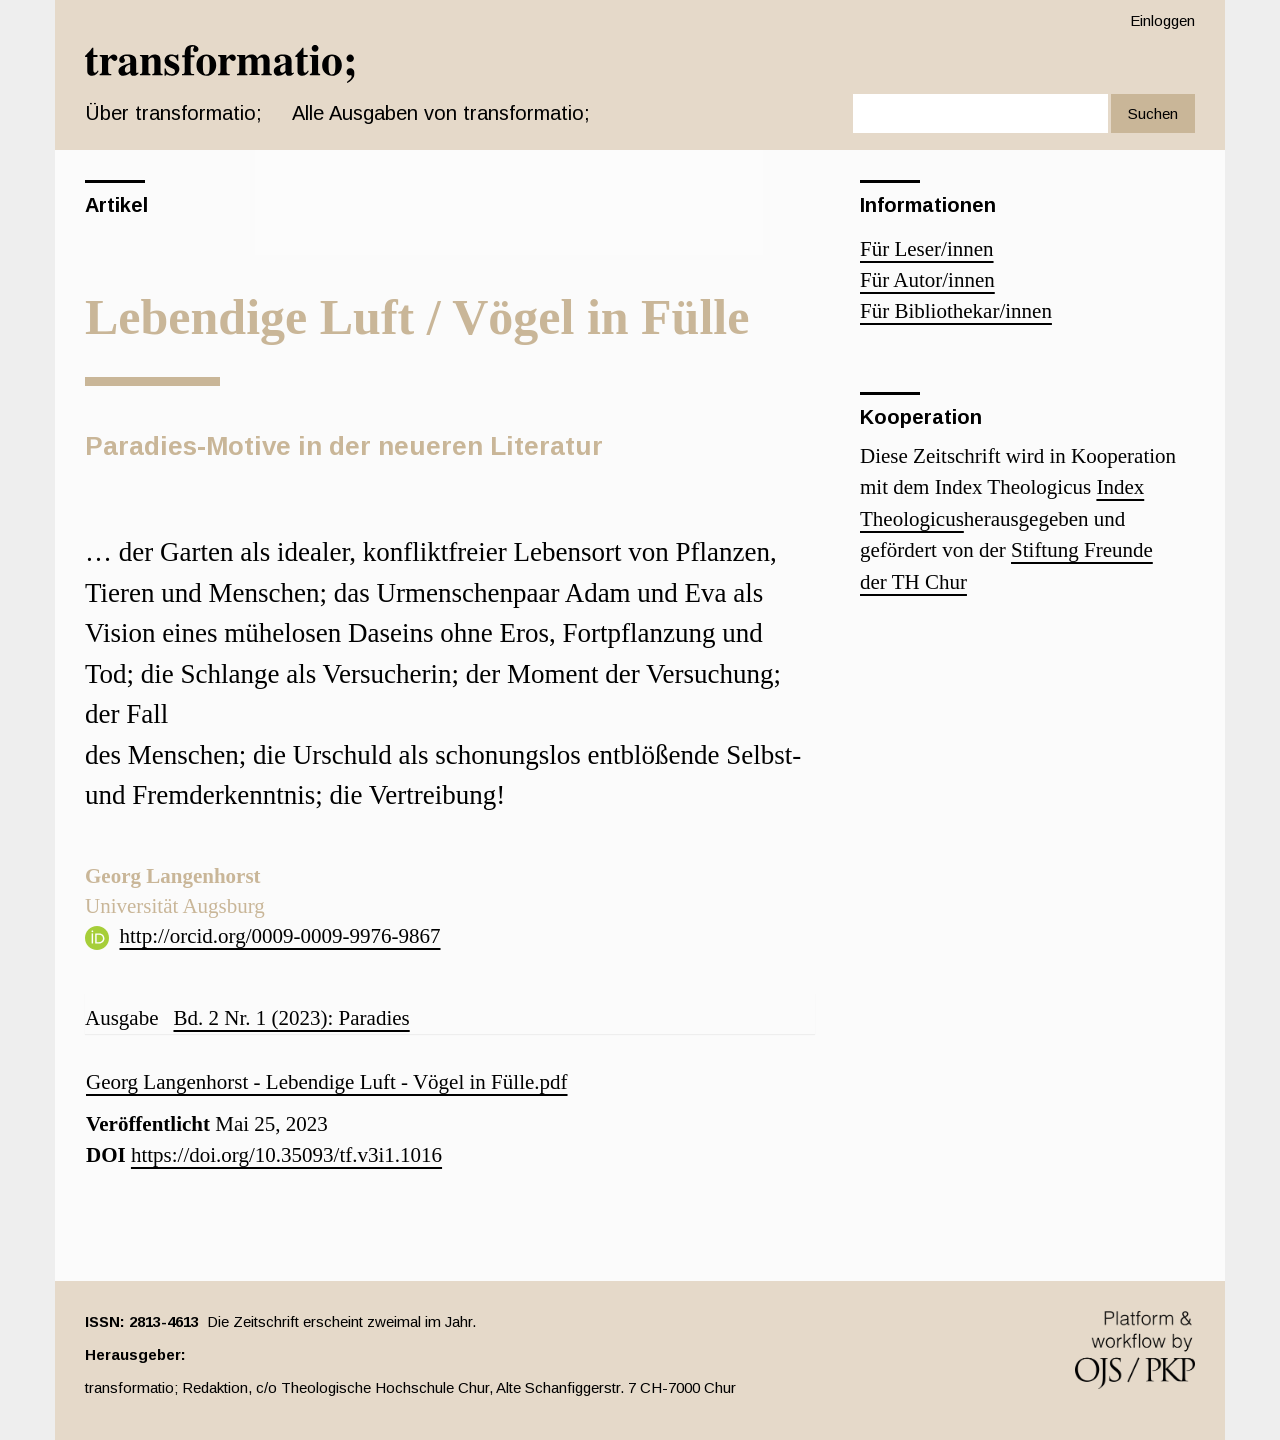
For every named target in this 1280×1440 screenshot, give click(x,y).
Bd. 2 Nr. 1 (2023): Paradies (291, 1018)
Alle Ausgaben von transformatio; (441, 113)
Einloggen (1162, 20)
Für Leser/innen (927, 249)
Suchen (1153, 113)
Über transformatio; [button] (173, 113)
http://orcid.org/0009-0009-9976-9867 (280, 936)
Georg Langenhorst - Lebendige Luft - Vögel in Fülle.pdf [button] (327, 1082)
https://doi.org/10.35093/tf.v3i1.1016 (286, 1155)
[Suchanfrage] (980, 113)
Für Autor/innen (927, 280)
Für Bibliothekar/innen (956, 311)
